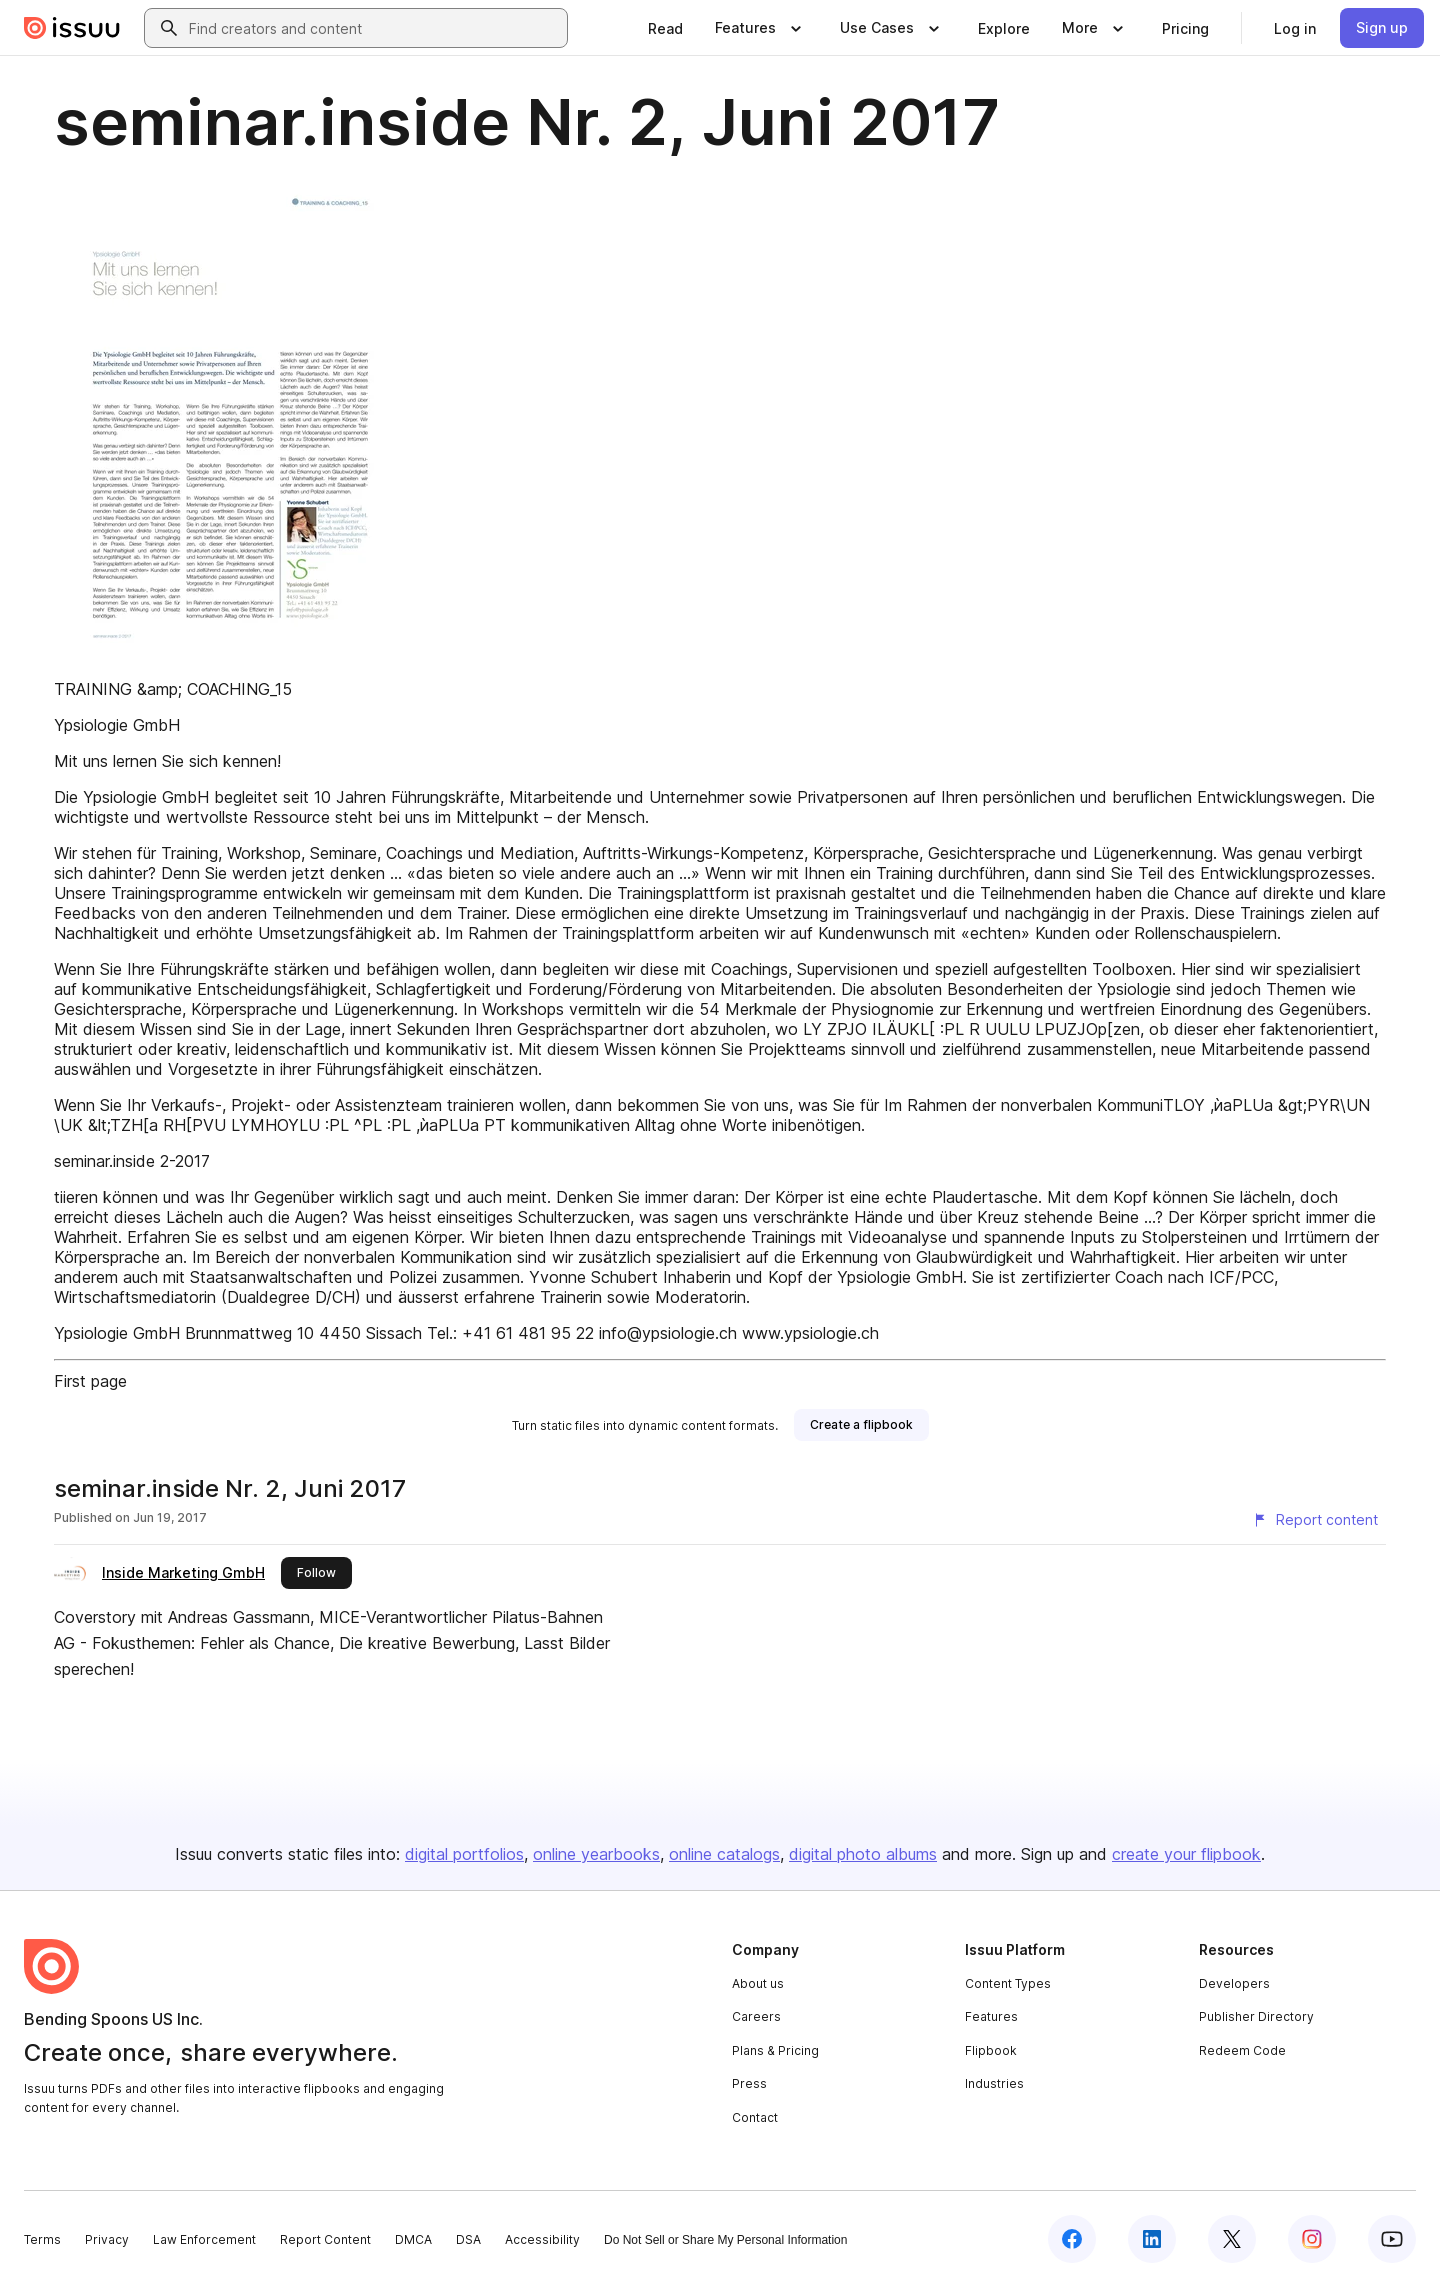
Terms (42, 2239)
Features (991, 2016)
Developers (1234, 1983)
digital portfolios (464, 1854)
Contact (755, 2117)
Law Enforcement (204, 2239)
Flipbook (991, 2050)
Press (749, 2083)
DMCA (413, 2239)
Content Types (1008, 1983)
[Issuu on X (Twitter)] (1232, 2239)
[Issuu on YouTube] (1392, 2239)
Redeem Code (1242, 2050)
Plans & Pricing (775, 2050)
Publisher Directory (1256, 2016)
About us (758, 1983)
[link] (665, 28)
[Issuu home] (72, 28)
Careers (756, 2016)
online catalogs (724, 1854)
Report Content (325, 2239)
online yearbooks (596, 1854)
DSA (468, 2239)
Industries (994, 2083)
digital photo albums (863, 1854)
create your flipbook (1186, 1854)
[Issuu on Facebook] (1072, 2239)
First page (90, 1381)
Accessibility (542, 2239)
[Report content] (1315, 1520)
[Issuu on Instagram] (1312, 2239)
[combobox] (374, 28)
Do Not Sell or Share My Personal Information (725, 2240)
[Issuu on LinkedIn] (1152, 2239)
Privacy (107, 2239)
